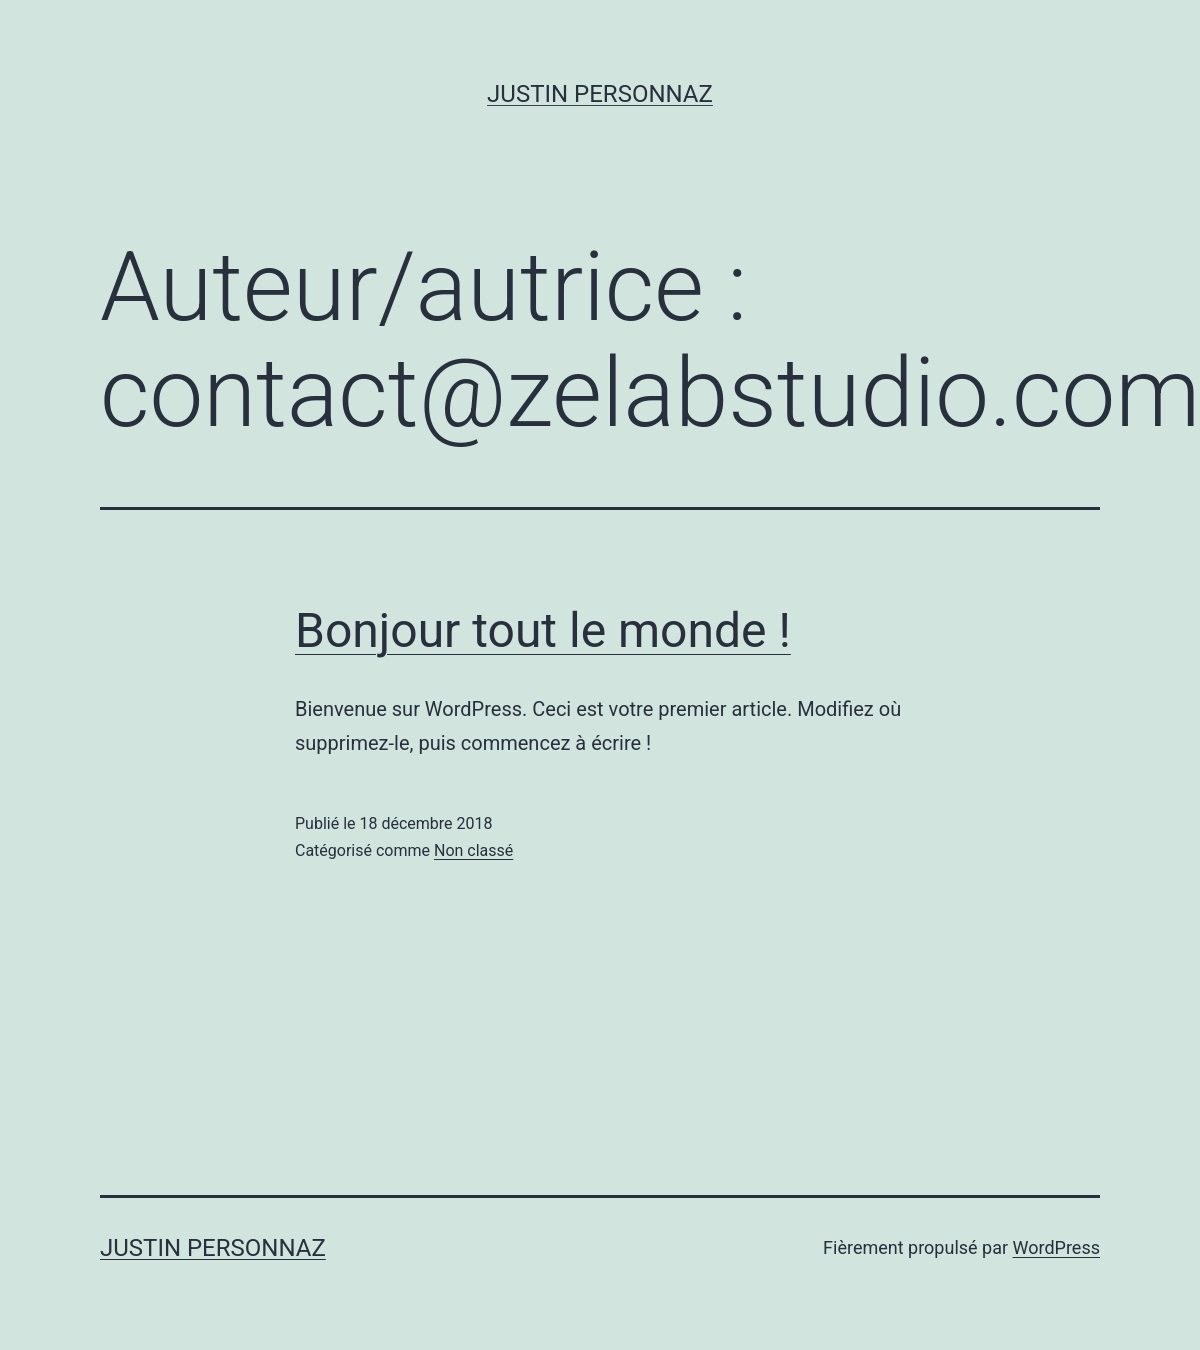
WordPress (1056, 1247)
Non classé (473, 850)
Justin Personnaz (600, 94)
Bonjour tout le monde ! (543, 630)
